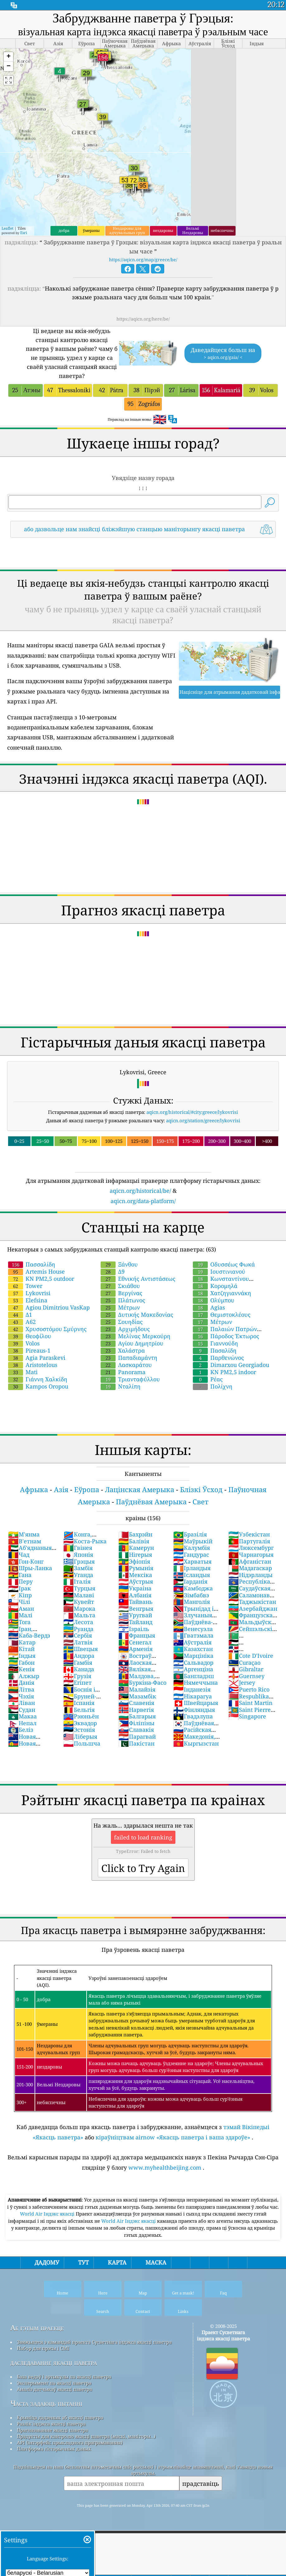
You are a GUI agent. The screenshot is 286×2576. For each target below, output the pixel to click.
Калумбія (191, 1547)
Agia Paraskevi (36, 1357)
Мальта (79, 1615)
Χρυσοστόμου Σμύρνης (47, 1329)
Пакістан (136, 1743)
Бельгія (79, 1709)
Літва (21, 1689)
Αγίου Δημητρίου (132, 1343)
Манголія (191, 1601)
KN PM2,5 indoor (224, 1372)
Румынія (135, 1568)
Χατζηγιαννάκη (222, 1293)
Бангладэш (193, 1676)
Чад (18, 1554)
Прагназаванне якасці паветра (52, 2430)
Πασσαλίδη (31, 1264)
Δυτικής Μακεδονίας (137, 1314)
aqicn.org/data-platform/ (143, 1201)
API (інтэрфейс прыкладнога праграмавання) (69, 2442)
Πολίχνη (212, 1386)
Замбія (78, 1568)
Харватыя (192, 1561)
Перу (20, 1581)
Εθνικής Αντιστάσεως (138, 1278)
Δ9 (113, 1271)
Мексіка (135, 1575)
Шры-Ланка (30, 1568)
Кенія (21, 1669)
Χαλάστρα (123, 1350)
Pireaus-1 (29, 1350)
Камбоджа (193, 1588)
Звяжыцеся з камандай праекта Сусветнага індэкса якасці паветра (94, 2342)
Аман (21, 1608)
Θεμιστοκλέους (221, 1314)
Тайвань (135, 1601)
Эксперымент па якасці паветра (54, 2383)
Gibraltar (245, 1669)
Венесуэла (193, 1629)
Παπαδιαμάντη (129, 1357)
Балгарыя (137, 1716)
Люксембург (251, 1547)
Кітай (21, 1649)
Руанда (78, 1629)
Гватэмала (193, 1635)
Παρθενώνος (218, 1357)
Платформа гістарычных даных (54, 2449)
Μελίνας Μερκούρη (135, 1336)
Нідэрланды (250, 1575)
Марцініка (193, 1655)
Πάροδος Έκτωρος (226, 1336)
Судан (21, 1709)
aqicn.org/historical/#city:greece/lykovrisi (192, 1112)
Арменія (135, 1649)
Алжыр (23, 1676)
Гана (19, 1575)
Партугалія (249, 1541)
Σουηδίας (122, 1321)
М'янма (24, 1534)
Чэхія (21, 1696)
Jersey (241, 1682)
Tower (25, 1286)
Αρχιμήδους (125, 1329)
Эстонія (79, 1729)
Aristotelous (32, 1365)
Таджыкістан (252, 1601)
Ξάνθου (119, 1264)
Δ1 (20, 1314)
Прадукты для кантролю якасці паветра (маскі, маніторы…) (86, 2436)
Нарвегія (136, 1709)
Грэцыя (79, 1561)
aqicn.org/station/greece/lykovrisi (203, 1120)
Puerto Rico (248, 1689)
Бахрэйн (135, 1534)
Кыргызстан (196, 1743)
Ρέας (208, 1379)
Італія (77, 1581)
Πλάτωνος (123, 1300)
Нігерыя (135, 1554)
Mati (23, 1372)
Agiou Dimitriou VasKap (49, 1307)
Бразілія (190, 1534)
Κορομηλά (215, 1286)
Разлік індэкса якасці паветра (51, 2424)
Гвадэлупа (193, 1716)
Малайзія (136, 1689)
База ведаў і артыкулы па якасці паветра (64, 2376)
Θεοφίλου (29, 1336)
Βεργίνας (121, 1293)
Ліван (21, 1703)
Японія (78, 1554)
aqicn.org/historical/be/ (140, 1190)
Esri (23, 232)
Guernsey (246, 1676)
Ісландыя (191, 1575)
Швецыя (80, 1649)
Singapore (247, 1716)
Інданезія (192, 1689)
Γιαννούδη (215, 1343)
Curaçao (244, 1662)
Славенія (136, 1703)
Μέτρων (120, 1307)
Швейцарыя (195, 1703)
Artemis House (36, 1271)
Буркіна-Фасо (142, 1682)
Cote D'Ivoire (250, 1655)
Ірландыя (192, 1568)
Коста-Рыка (85, 1541)
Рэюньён (81, 1716)
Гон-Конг (26, 1561)
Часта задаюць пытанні (46, 2403)
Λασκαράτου (126, 1365)
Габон (21, 1662)
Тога (19, 1622)
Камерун (136, 1547)
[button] (8, 57)
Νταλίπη (121, 1386)
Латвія (78, 1642)
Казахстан (193, 1649)
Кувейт (78, 1601)
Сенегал (134, 1642)
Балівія (133, 1541)
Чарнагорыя (251, 1554)
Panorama (123, 1372)
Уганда (78, 1575)
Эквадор (80, 1723)
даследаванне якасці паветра (53, 2362)
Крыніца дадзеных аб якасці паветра (60, 2417)
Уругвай (135, 1615)
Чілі (19, 1601)
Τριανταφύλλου (130, 1379)
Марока (79, 1608)
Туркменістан (248, 1639)
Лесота (78, 1622)
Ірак (19, 1588)
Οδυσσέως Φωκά (224, 1264)
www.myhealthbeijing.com (164, 2167)
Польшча (81, 1743)
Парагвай (137, 1736)
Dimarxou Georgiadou (231, 1365)
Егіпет (77, 1682)
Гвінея (77, 1547)
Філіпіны (136, 1723)
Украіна (134, 1588)
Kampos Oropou (38, 1386)
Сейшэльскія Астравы (251, 1632)
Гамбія (77, 1662)
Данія (21, 1682)
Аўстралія (192, 1642)
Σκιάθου (120, 1286)
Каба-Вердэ (29, 1635)
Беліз (20, 1729)
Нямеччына (195, 1682)
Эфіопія (134, 1561)
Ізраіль (133, 1629)
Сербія (77, 1635)
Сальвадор (193, 1662)
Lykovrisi (29, 1293)
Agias (209, 1307)
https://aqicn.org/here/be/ (143, 319)
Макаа (22, 1716)
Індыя (22, 1655)
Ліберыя (80, 1736)
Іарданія (190, 1581)
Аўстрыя (135, 1581)
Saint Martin (250, 1703)
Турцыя (79, 1588)
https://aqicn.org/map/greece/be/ (143, 259)
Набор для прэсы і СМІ (43, 2348)
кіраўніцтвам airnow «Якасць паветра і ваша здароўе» (173, 2137)
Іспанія (78, 1703)
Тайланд (135, 1622)
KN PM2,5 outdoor (41, 1278)
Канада (78, 1669)
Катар (22, 1642)
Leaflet (7, 228)
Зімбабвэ (191, 1595)
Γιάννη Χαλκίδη (37, 1379)
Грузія (77, 1676)
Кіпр (20, 1595)
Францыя (136, 1635)
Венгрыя (135, 1608)
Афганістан (249, 1561)
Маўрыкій (192, 1541)
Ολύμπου (213, 1300)
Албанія (134, 1595)
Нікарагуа (192, 1696)
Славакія (136, 1729)
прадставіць (200, 2483)
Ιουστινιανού (219, 1271)
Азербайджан (252, 1608)
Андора (78, 1655)
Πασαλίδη (214, 1350)
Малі (20, 1615)
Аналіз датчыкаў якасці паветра (54, 2389)
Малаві (78, 1595)
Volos (24, 1343)
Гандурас (191, 1554)
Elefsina (27, 1300)
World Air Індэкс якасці (48, 2214)
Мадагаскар (250, 1568)
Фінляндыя (194, 1709)
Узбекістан (249, 1534)
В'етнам (24, 1541)
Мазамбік (137, 1696)
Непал (22, 1723)
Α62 (22, 1321)
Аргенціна (193, 1669)
